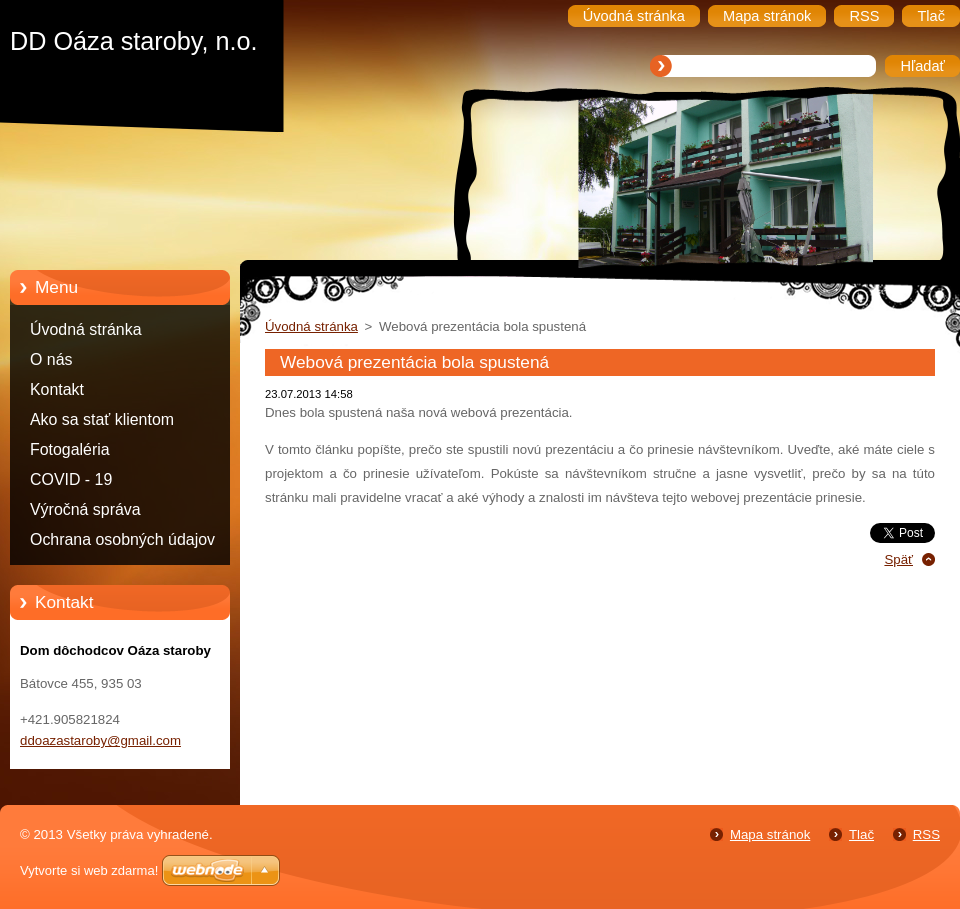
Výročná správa (85, 509)
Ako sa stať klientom (102, 419)
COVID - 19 (71, 479)
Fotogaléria (70, 449)
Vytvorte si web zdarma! (89, 870)
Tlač (861, 834)
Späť (898, 559)
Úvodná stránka (86, 329)
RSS (926, 834)
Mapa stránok (770, 834)
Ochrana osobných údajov (122, 539)
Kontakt (57, 389)
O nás (51, 359)
